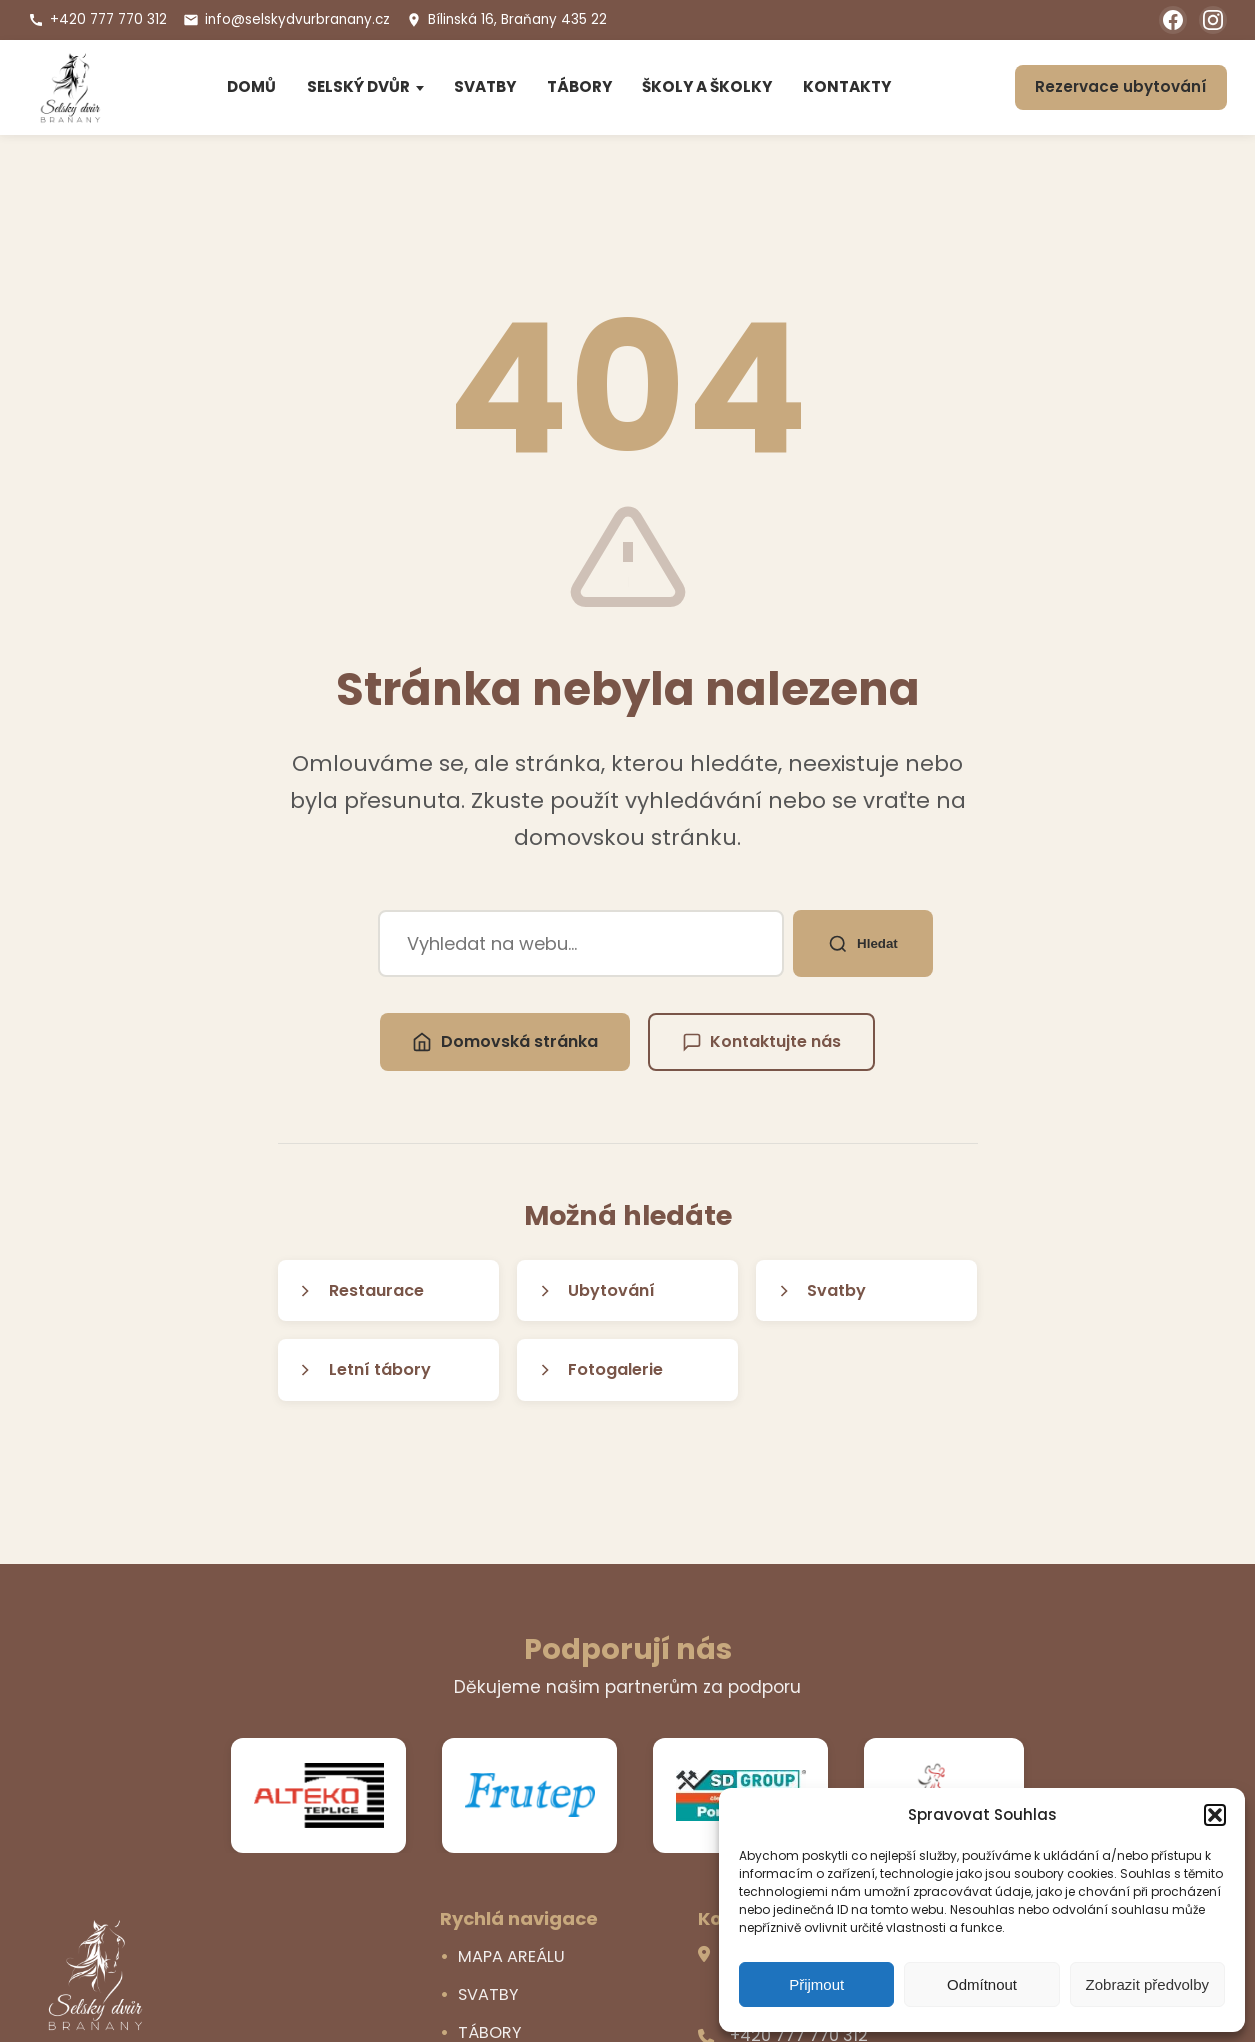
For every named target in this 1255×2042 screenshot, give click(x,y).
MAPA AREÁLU (511, 1956)
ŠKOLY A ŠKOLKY (707, 86)
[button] (1215, 1815)
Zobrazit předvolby (1147, 1984)
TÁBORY (579, 86)
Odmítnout (982, 1984)
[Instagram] (1213, 20)
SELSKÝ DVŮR (358, 86)
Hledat (864, 943)
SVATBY (485, 86)
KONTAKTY (847, 86)
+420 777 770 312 (97, 19)
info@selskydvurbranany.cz (286, 19)
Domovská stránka (505, 1041)
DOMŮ (251, 86)
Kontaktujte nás (762, 1041)
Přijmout (816, 1984)
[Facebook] (1173, 20)
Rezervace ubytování (1121, 86)
